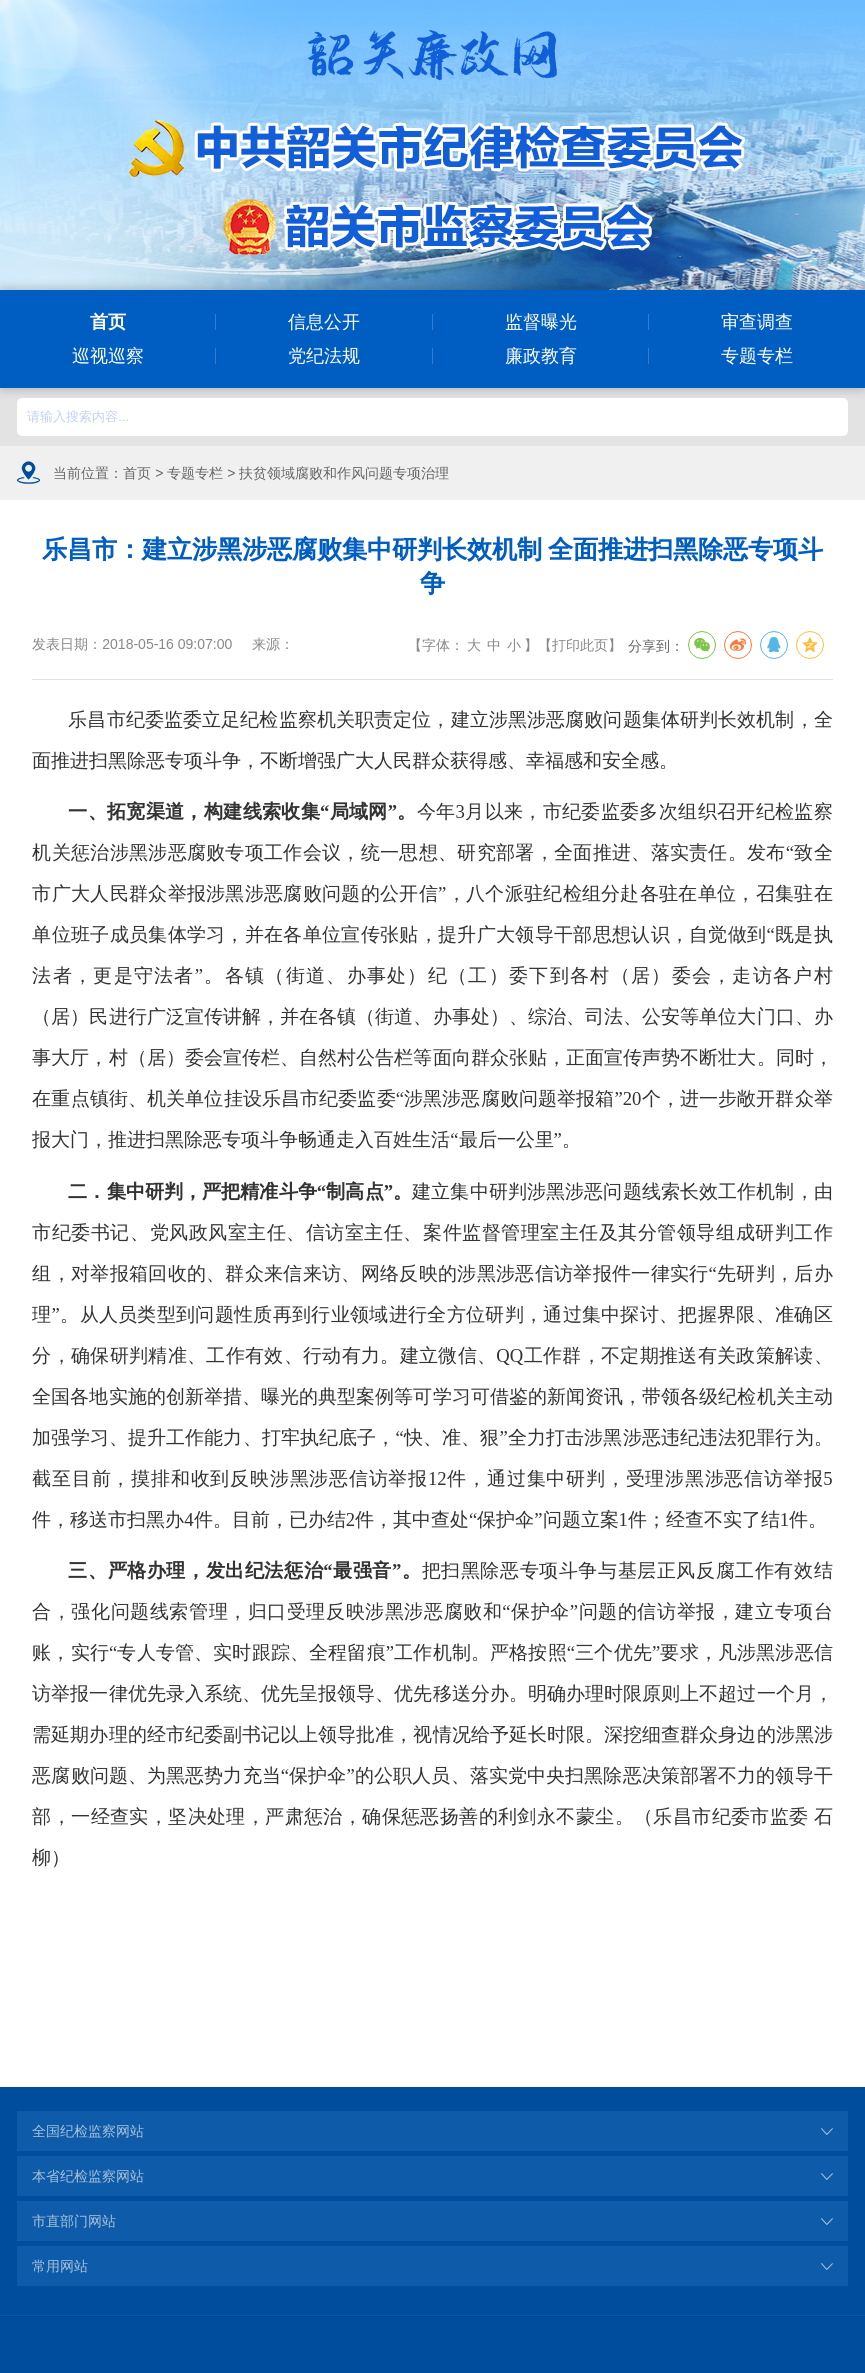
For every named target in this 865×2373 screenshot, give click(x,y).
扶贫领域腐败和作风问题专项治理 (344, 473)
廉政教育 (541, 356)
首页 (108, 322)
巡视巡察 (108, 356)
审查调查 (757, 322)
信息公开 (324, 322)
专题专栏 (757, 356)
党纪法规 (324, 356)
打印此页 (580, 645)
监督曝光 (541, 322)
